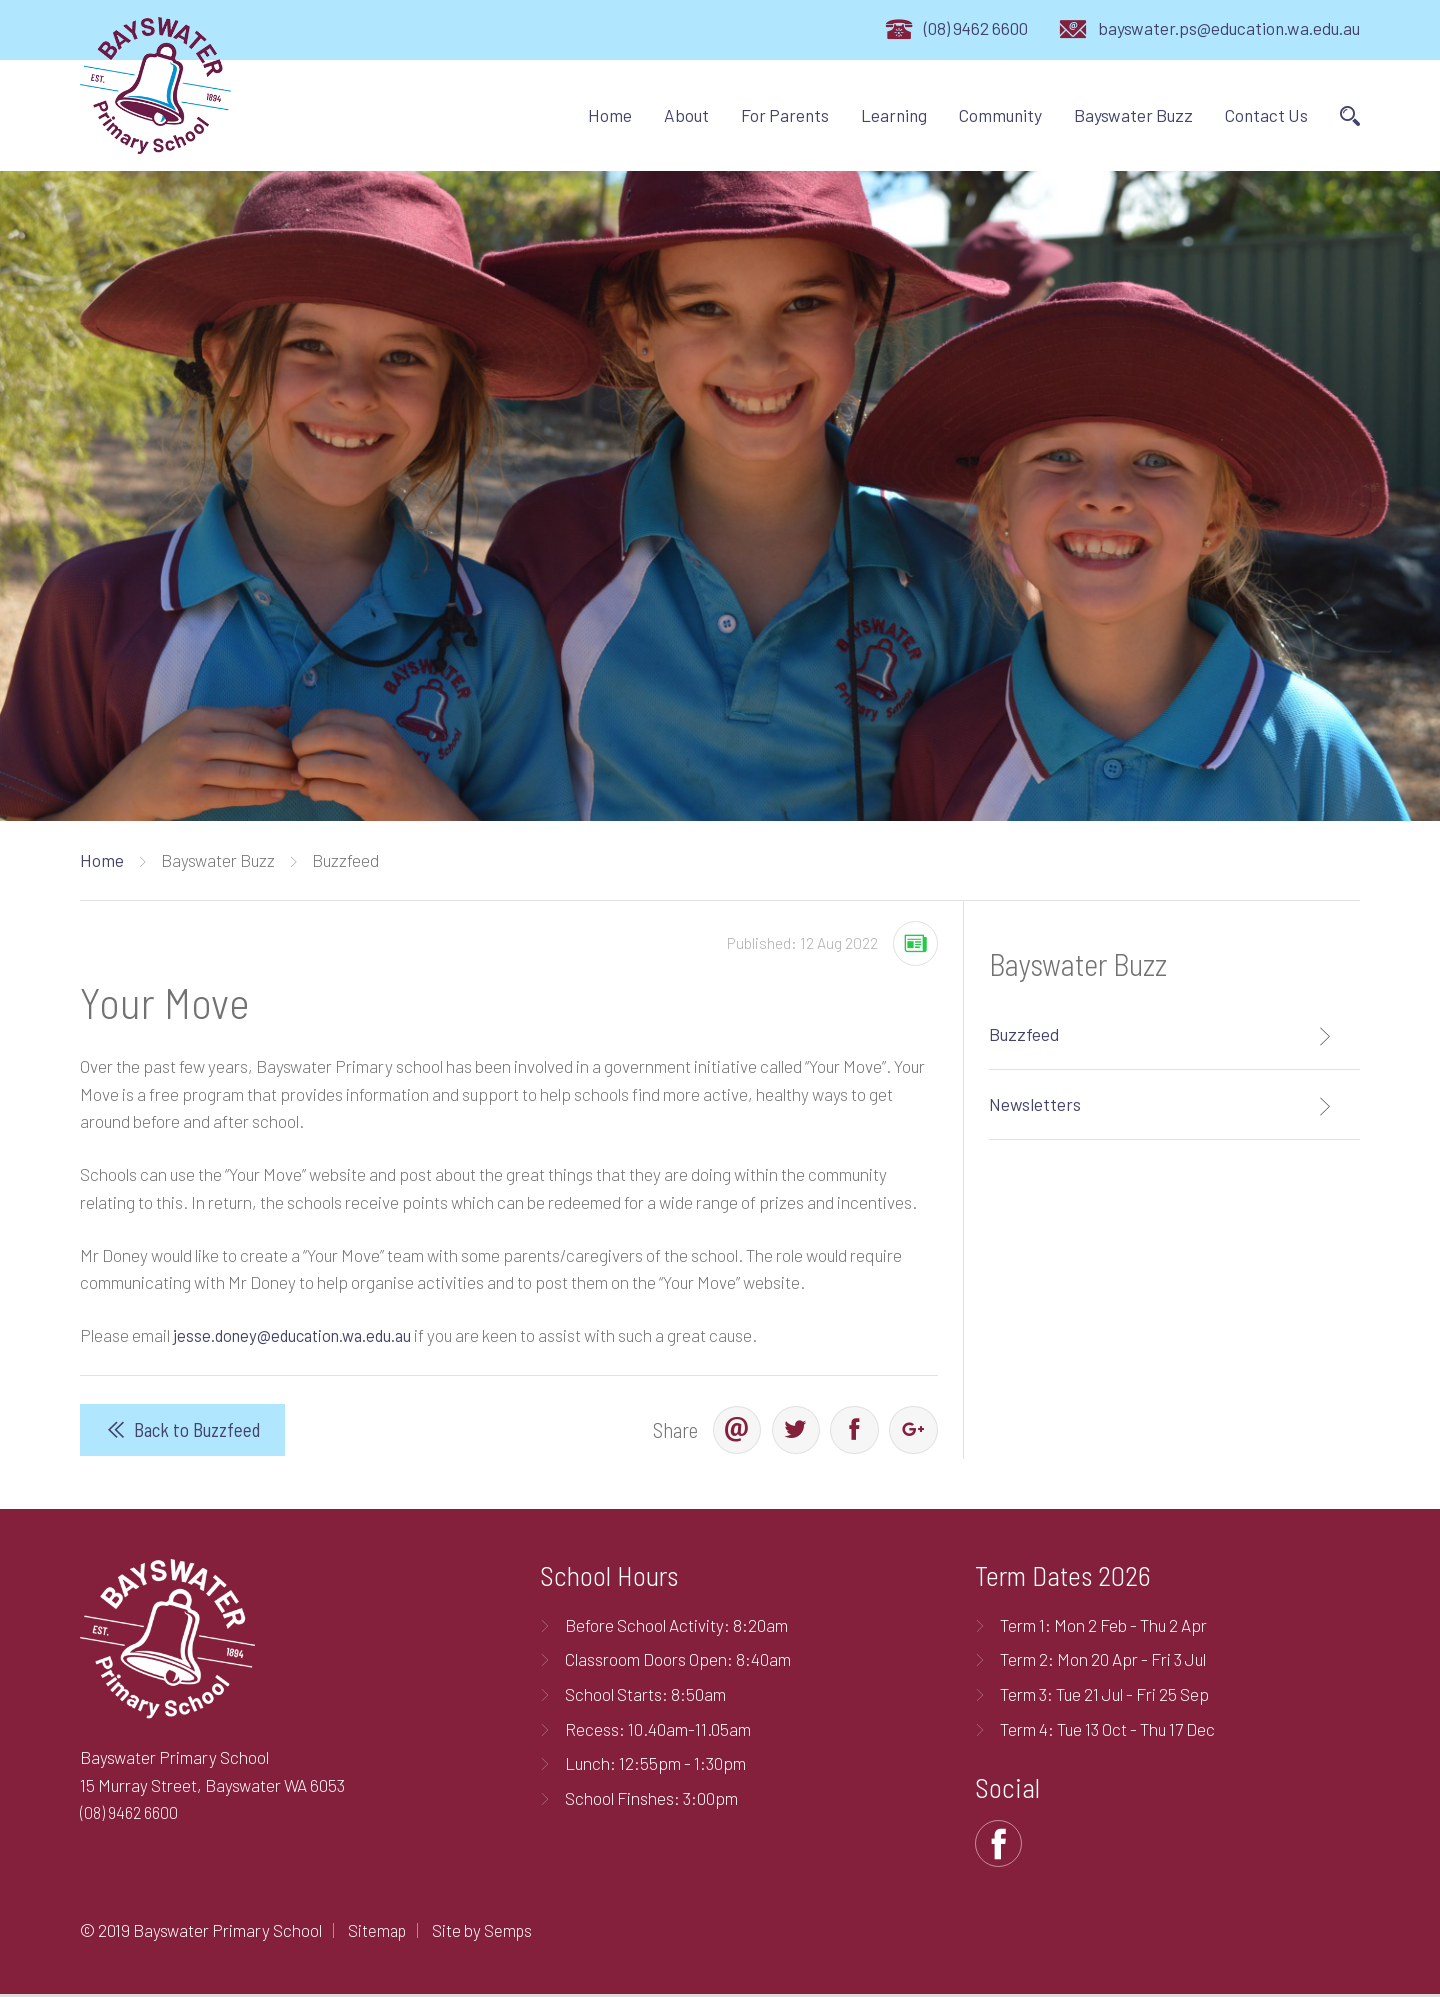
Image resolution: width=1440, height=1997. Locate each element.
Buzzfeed (1024, 1034)
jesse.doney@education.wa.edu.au (297, 1335)
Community (1000, 115)
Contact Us (1266, 115)
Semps (512, 1932)
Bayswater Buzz (1133, 115)
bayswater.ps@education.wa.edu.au (1229, 28)
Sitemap (378, 1932)
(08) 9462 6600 (976, 28)
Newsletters (1035, 1104)
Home (610, 115)
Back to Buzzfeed (197, 1430)
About (686, 115)
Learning (894, 115)
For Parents (785, 115)
